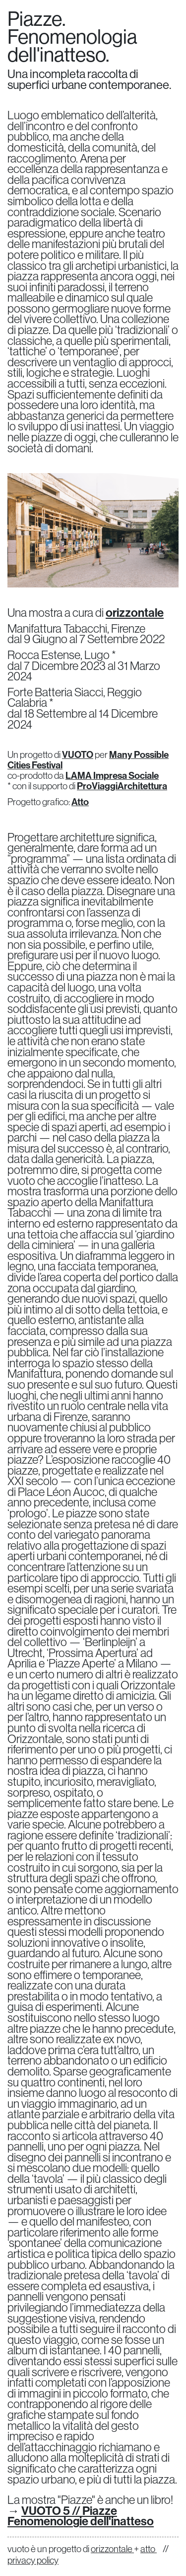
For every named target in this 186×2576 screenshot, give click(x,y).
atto (148, 2549)
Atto (80, 802)
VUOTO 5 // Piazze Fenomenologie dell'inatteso (80, 2516)
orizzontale (135, 612)
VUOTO (77, 754)
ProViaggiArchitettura (122, 786)
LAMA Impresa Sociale (112, 775)
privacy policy (33, 2560)
